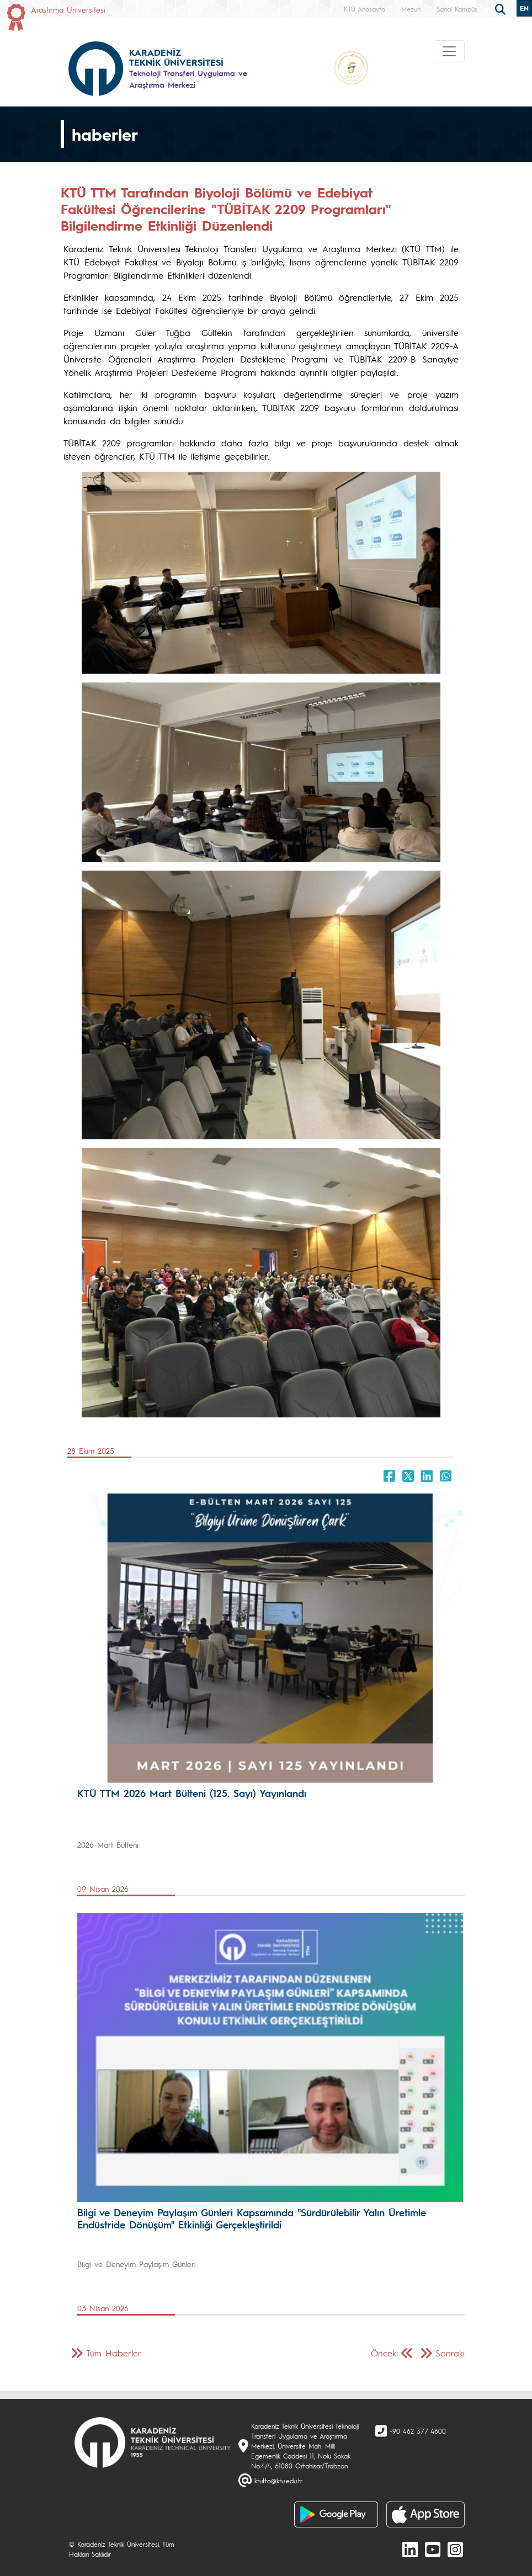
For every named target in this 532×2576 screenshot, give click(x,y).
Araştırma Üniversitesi (68, 9)
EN (524, 8)
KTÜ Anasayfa (364, 8)
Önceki (384, 2353)
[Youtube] (432, 2549)
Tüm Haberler (113, 2353)
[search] (501, 8)
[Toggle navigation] (449, 51)
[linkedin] (410, 2549)
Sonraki (450, 2353)
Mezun (411, 8)
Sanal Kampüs (457, 8)
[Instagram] (455, 2549)
